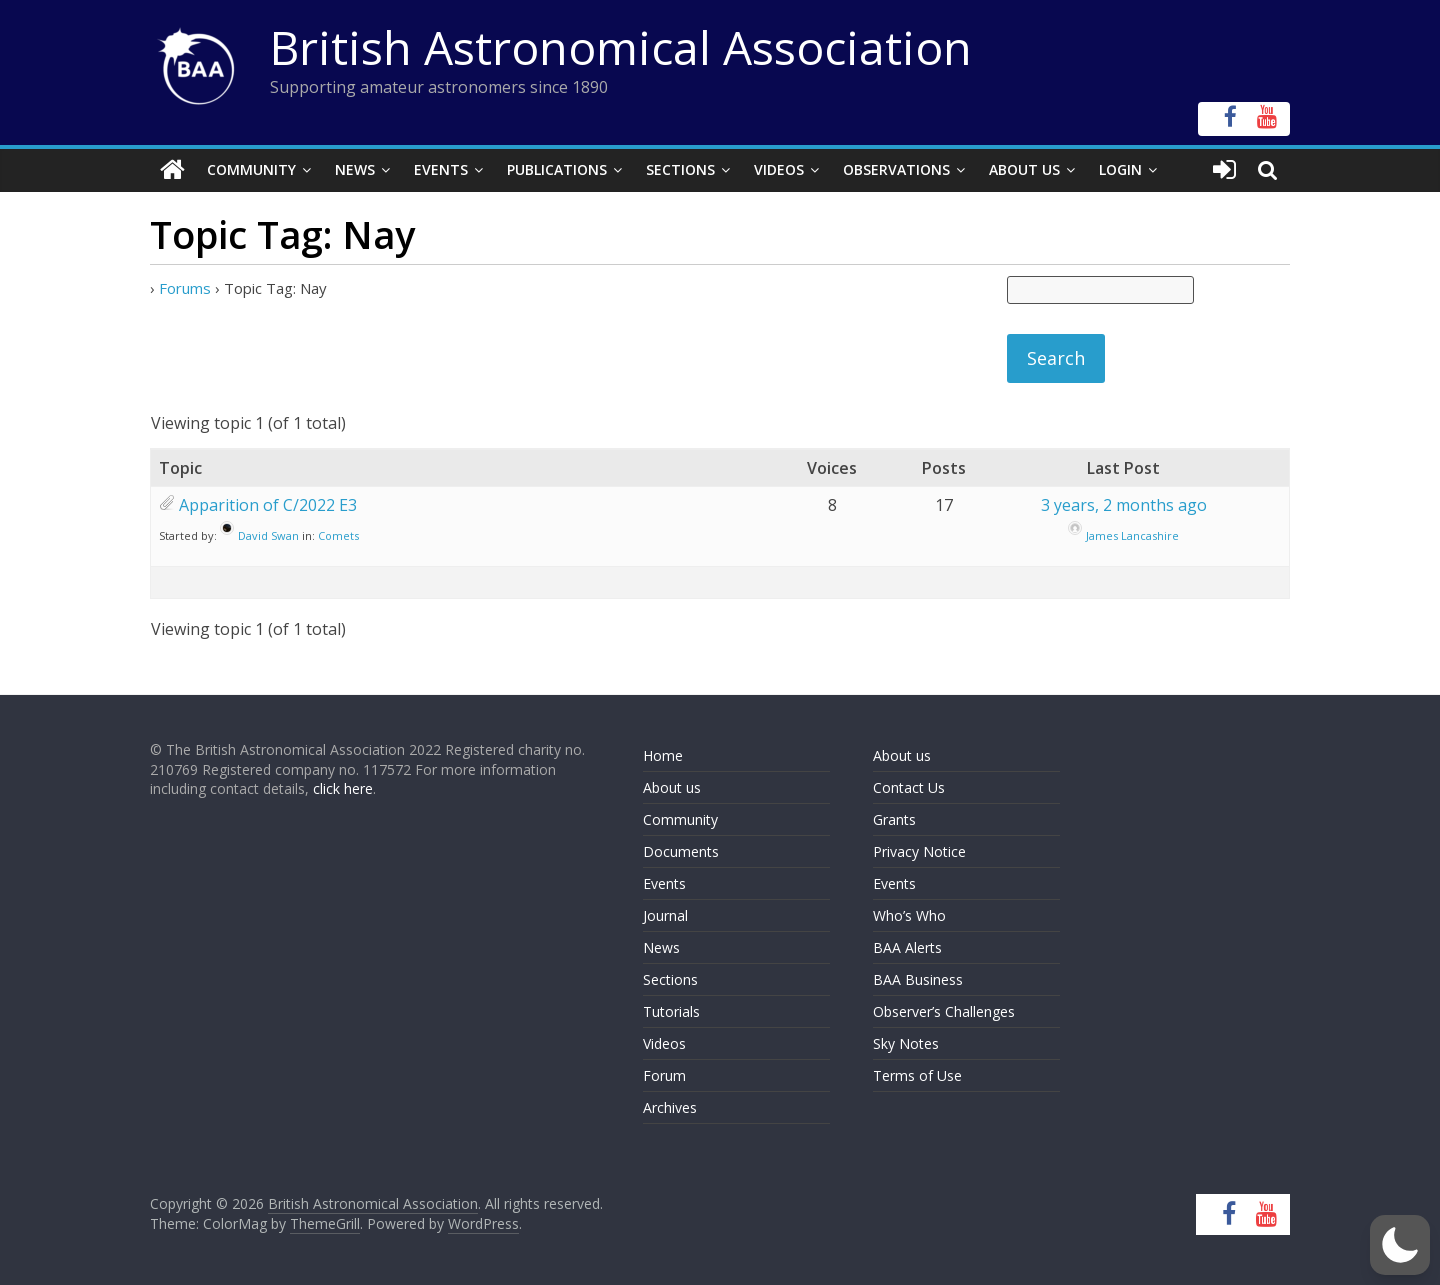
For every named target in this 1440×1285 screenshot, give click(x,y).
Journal (665, 915)
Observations (896, 169)
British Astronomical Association (621, 47)
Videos (779, 169)
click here (343, 788)
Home (663, 755)
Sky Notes (906, 1043)
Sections (680, 169)
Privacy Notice (919, 851)
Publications (557, 169)
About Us (1024, 169)
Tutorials (671, 1011)
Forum (664, 1075)
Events (441, 169)
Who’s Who (909, 915)
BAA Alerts (907, 947)
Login (1120, 169)
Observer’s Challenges (944, 1011)
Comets (338, 535)
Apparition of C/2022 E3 (268, 505)
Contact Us (909, 787)
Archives (670, 1107)
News (355, 169)
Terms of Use (917, 1075)
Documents (681, 851)
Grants (894, 819)
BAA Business (918, 979)
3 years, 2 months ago (1124, 505)
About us (672, 787)
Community (251, 169)
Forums (185, 288)
